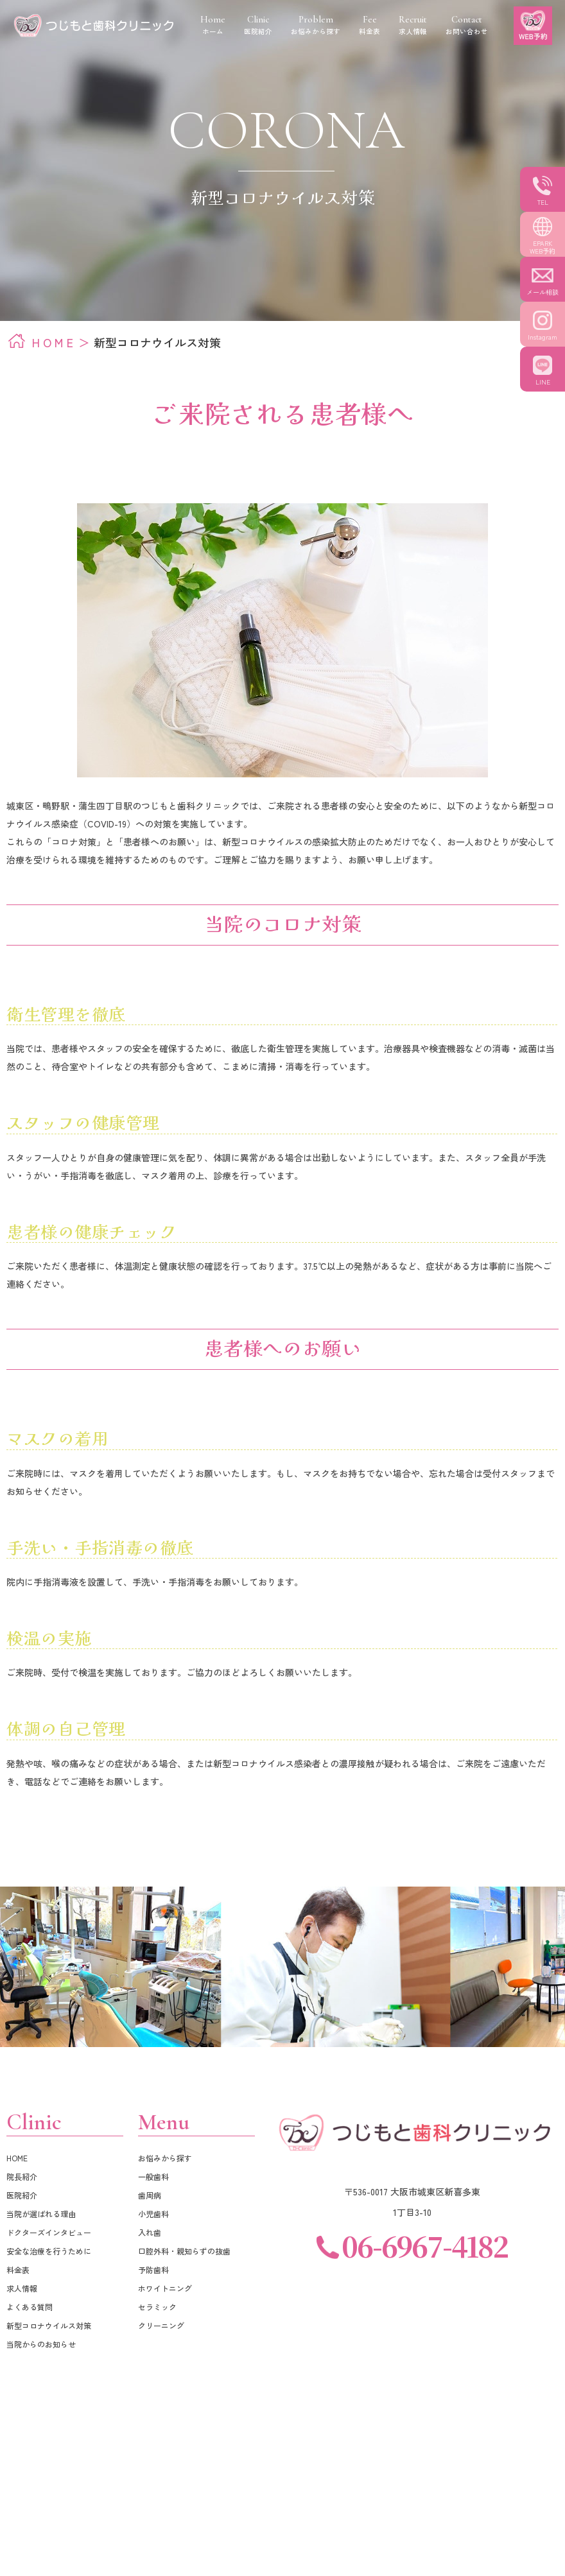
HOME (54, 342)
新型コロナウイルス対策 (48, 2325)
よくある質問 (29, 2306)
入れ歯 (149, 2232)
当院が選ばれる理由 (41, 2213)
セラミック (157, 2306)
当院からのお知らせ (41, 2343)
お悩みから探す (165, 2157)
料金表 (18, 2269)
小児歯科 (153, 2213)
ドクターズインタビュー (48, 2232)
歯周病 (149, 2195)
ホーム (212, 25)
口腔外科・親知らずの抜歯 (184, 2250)
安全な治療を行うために (48, 2250)
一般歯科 (153, 2176)
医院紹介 (21, 2195)
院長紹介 (21, 2176)
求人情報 (21, 2288)
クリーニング (161, 2325)
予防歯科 (153, 2269)
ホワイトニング (165, 2288)
